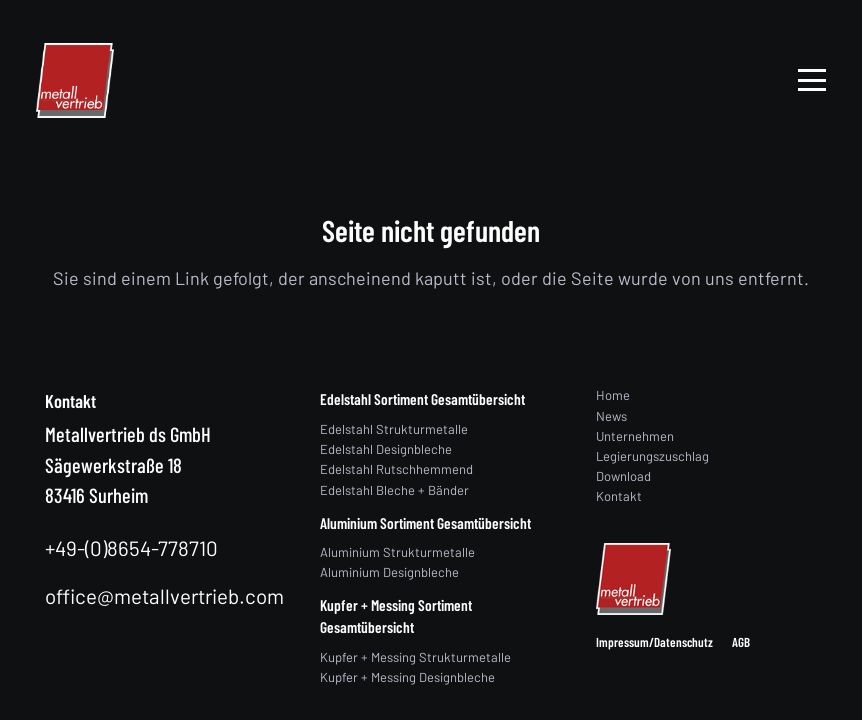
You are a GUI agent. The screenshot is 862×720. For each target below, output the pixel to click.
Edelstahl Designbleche (386, 449)
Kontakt (619, 496)
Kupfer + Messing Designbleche (407, 677)
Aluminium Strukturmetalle (397, 552)
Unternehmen (635, 436)
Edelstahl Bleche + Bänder (394, 490)
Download (623, 476)
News (611, 416)
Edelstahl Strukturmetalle (394, 429)
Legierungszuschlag (652, 456)
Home (613, 395)
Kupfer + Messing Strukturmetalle (415, 657)
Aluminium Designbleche (389, 572)
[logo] (75, 80)
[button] (812, 80)
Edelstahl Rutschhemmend (396, 469)
